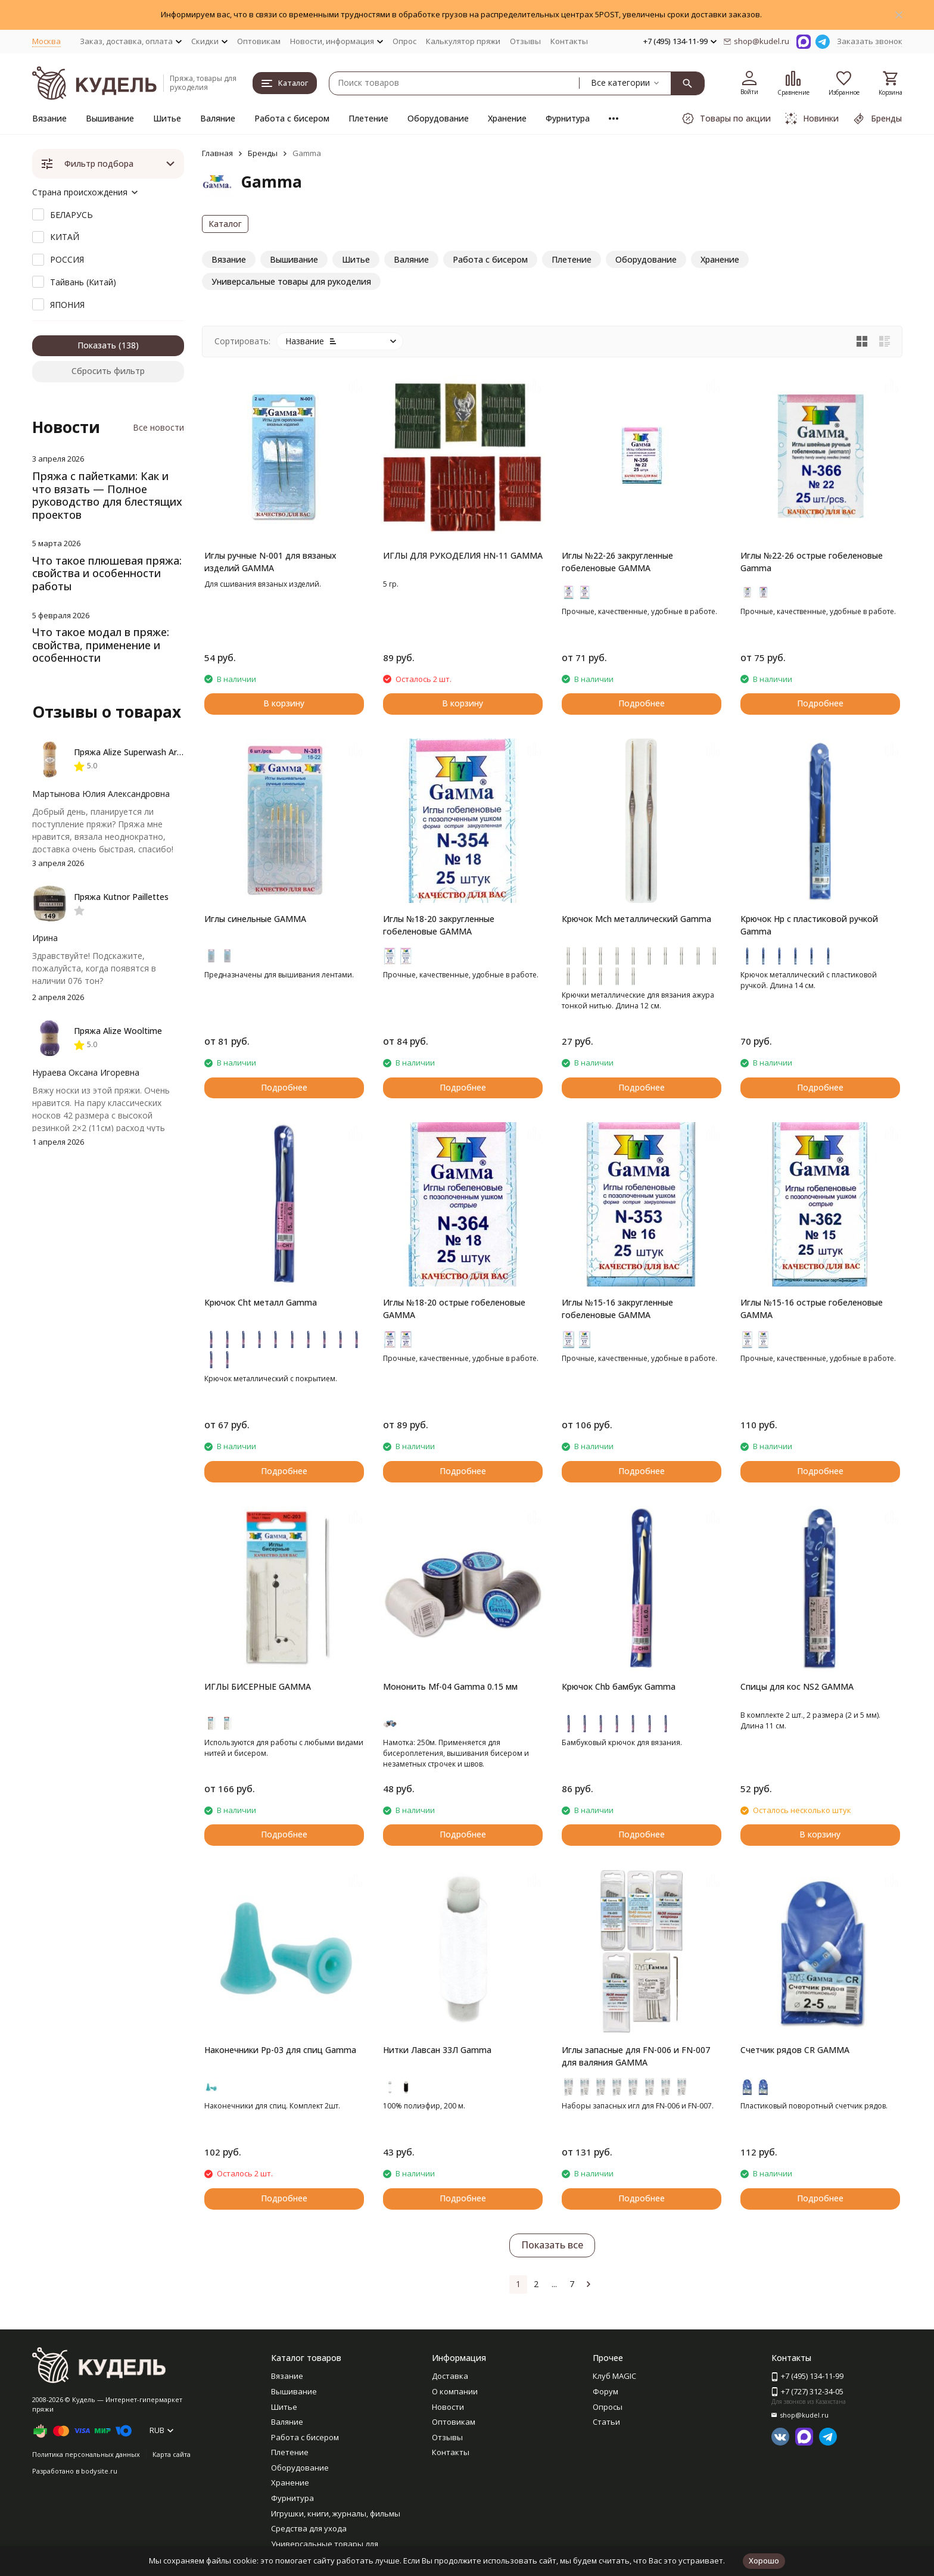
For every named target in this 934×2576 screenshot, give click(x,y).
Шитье (167, 118)
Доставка (450, 2376)
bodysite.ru (99, 2470)
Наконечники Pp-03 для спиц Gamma (280, 2049)
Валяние (217, 118)
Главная (217, 153)
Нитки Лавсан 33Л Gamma (437, 2049)
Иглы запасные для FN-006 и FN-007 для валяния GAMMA (636, 2056)
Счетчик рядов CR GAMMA (794, 2049)
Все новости (158, 427)
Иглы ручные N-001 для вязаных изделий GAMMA (270, 562)
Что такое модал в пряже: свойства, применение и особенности (100, 645)
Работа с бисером (291, 118)
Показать (96, 345)
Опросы (607, 2406)
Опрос (404, 41)
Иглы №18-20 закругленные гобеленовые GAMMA (438, 925)
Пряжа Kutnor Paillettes (121, 896)
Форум (605, 2391)
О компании (455, 2391)
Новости (448, 2406)
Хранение (507, 118)
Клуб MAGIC (614, 2376)
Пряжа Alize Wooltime (118, 1030)
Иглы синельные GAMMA (255, 918)
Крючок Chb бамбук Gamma (618, 1686)
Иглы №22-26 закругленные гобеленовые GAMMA (617, 562)
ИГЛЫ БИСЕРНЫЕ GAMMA (257, 1686)
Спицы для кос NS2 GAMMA (797, 1686)
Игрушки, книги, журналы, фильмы (335, 2513)
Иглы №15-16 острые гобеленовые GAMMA (811, 1308)
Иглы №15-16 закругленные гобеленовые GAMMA (617, 1308)
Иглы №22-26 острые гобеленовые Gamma (811, 562)
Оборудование (438, 118)
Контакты (569, 41)
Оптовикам (259, 41)
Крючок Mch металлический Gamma (636, 918)
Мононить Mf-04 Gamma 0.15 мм (450, 1686)
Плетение (368, 118)
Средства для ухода (309, 2528)
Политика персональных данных (86, 2454)
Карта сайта (171, 2454)
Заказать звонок (869, 41)
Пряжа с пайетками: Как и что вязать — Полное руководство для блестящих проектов (107, 495)
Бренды (263, 153)
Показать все (552, 2244)
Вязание (49, 118)
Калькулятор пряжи (463, 41)
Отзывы (525, 41)
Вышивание (110, 118)
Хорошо (764, 2560)
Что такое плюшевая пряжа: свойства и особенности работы (107, 573)
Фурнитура (568, 118)
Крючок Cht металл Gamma (260, 1302)
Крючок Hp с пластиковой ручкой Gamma (809, 925)
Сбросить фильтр (108, 370)
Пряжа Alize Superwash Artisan (135, 752)
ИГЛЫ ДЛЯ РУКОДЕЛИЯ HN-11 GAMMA (463, 555)
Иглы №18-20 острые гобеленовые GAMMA (454, 1308)
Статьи (606, 2421)
